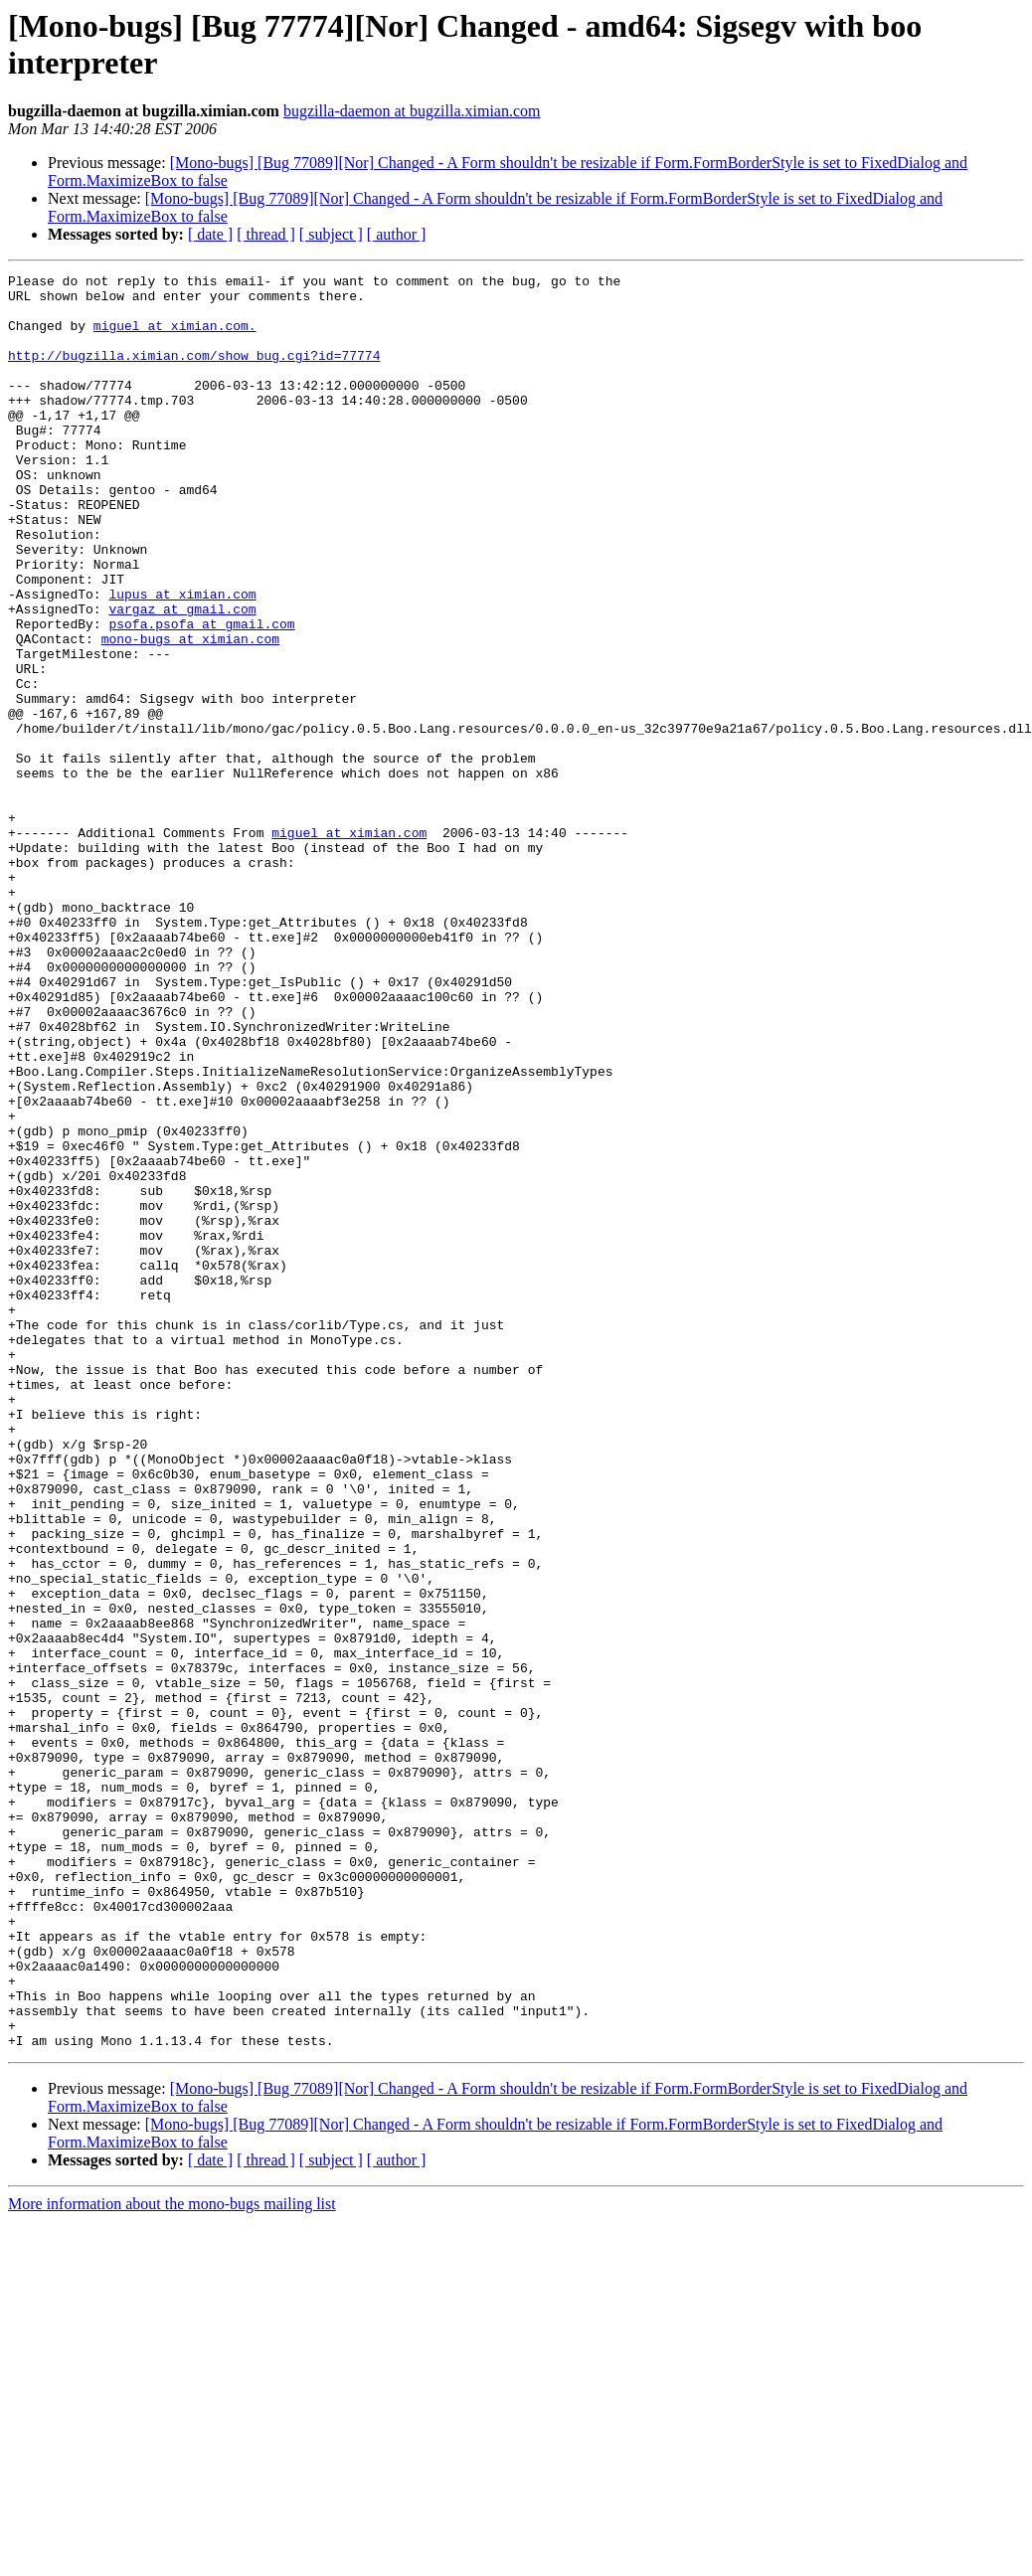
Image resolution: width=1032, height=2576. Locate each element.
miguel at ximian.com (349, 945)
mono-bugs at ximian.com (190, 713)
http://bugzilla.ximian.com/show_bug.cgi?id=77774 (194, 373)
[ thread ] (266, 234)
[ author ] (397, 234)
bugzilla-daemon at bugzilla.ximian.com (412, 110)
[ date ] (210, 234)
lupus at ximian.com (182, 659)
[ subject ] (331, 234)
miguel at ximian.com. (175, 337)
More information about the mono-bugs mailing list (172, 2558)
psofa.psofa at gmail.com (201, 695)
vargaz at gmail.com (182, 677)
